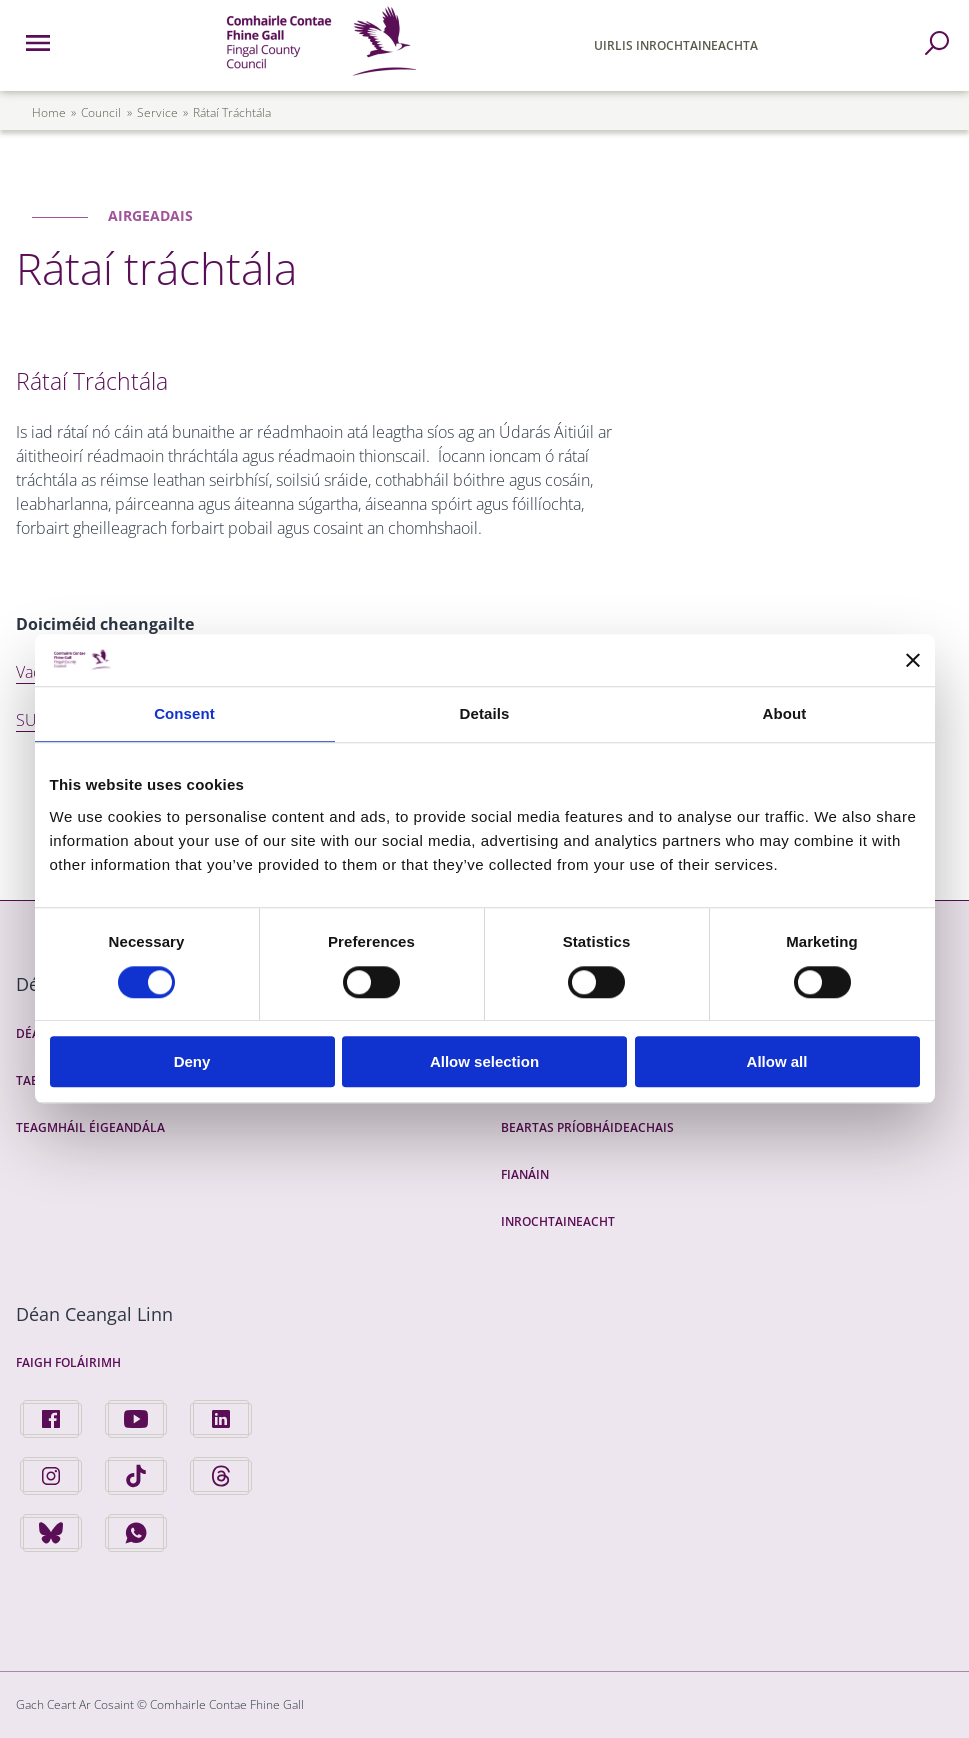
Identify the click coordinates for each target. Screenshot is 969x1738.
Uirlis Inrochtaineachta (676, 45)
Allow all (777, 1061)
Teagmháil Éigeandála (90, 1127)
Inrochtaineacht (558, 1221)
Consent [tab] (184, 714)
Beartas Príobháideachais (587, 1127)
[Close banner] (913, 660)
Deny (192, 1061)
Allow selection (484, 1061)
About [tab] (785, 714)
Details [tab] (485, 714)
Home (49, 112)
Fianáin (525, 1174)
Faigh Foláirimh (68, 1362)
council (101, 112)
